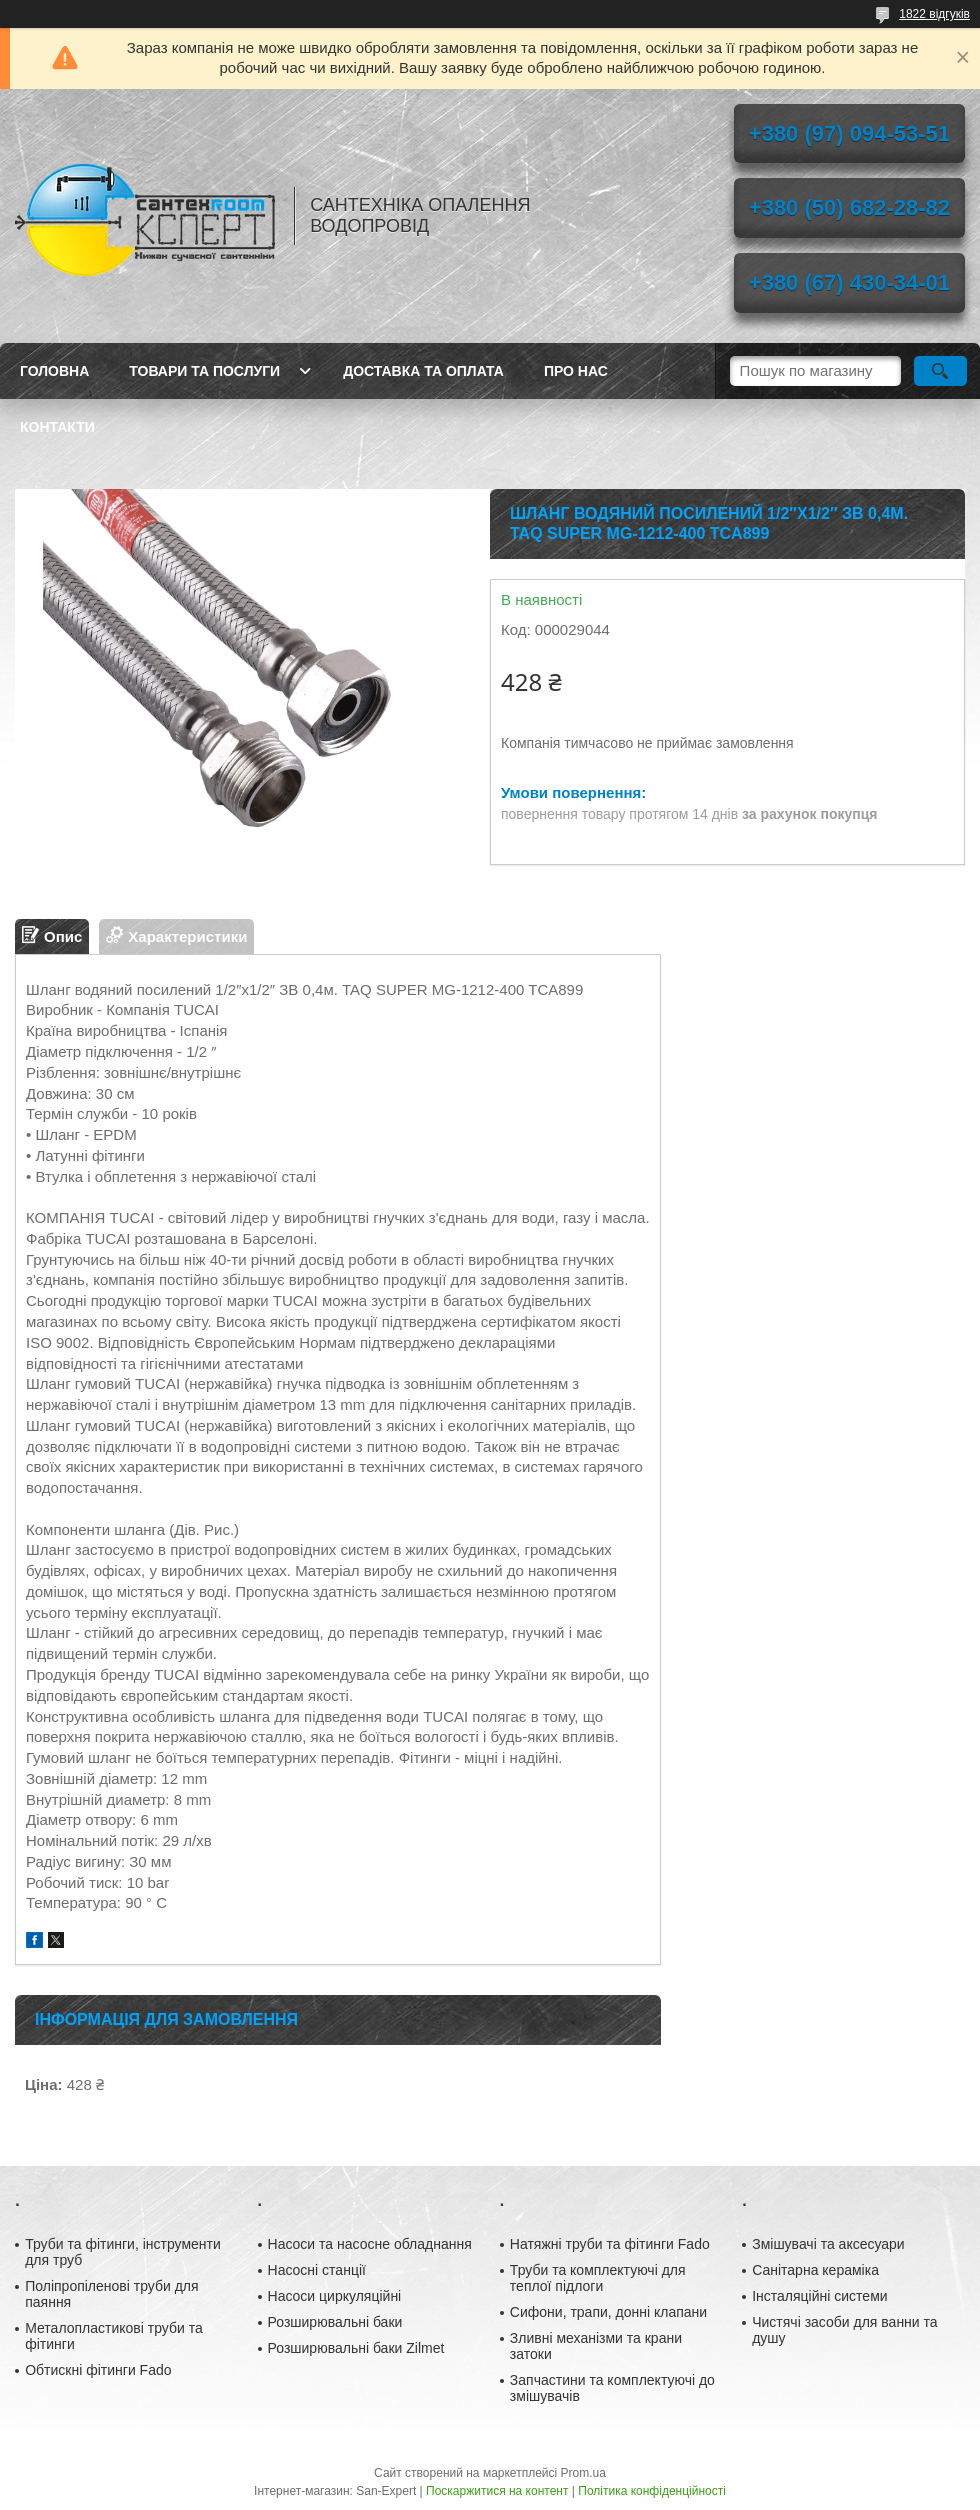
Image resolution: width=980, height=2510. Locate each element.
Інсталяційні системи (819, 2296)
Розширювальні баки (335, 2322)
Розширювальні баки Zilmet (356, 2348)
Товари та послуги (204, 371)
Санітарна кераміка (815, 2270)
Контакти (57, 427)
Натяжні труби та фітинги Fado (610, 2244)
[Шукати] (940, 371)
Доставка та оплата (423, 371)
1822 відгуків (934, 14)
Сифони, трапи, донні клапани (608, 2312)
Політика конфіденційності (652, 2491)
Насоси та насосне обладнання (370, 2244)
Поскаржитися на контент (497, 2491)
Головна (54, 371)
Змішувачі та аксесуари (828, 2244)
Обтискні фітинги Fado (98, 2370)
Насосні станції (317, 2270)
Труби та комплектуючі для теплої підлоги (598, 2278)
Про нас (576, 371)
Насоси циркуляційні (335, 2296)
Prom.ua (583, 2473)
